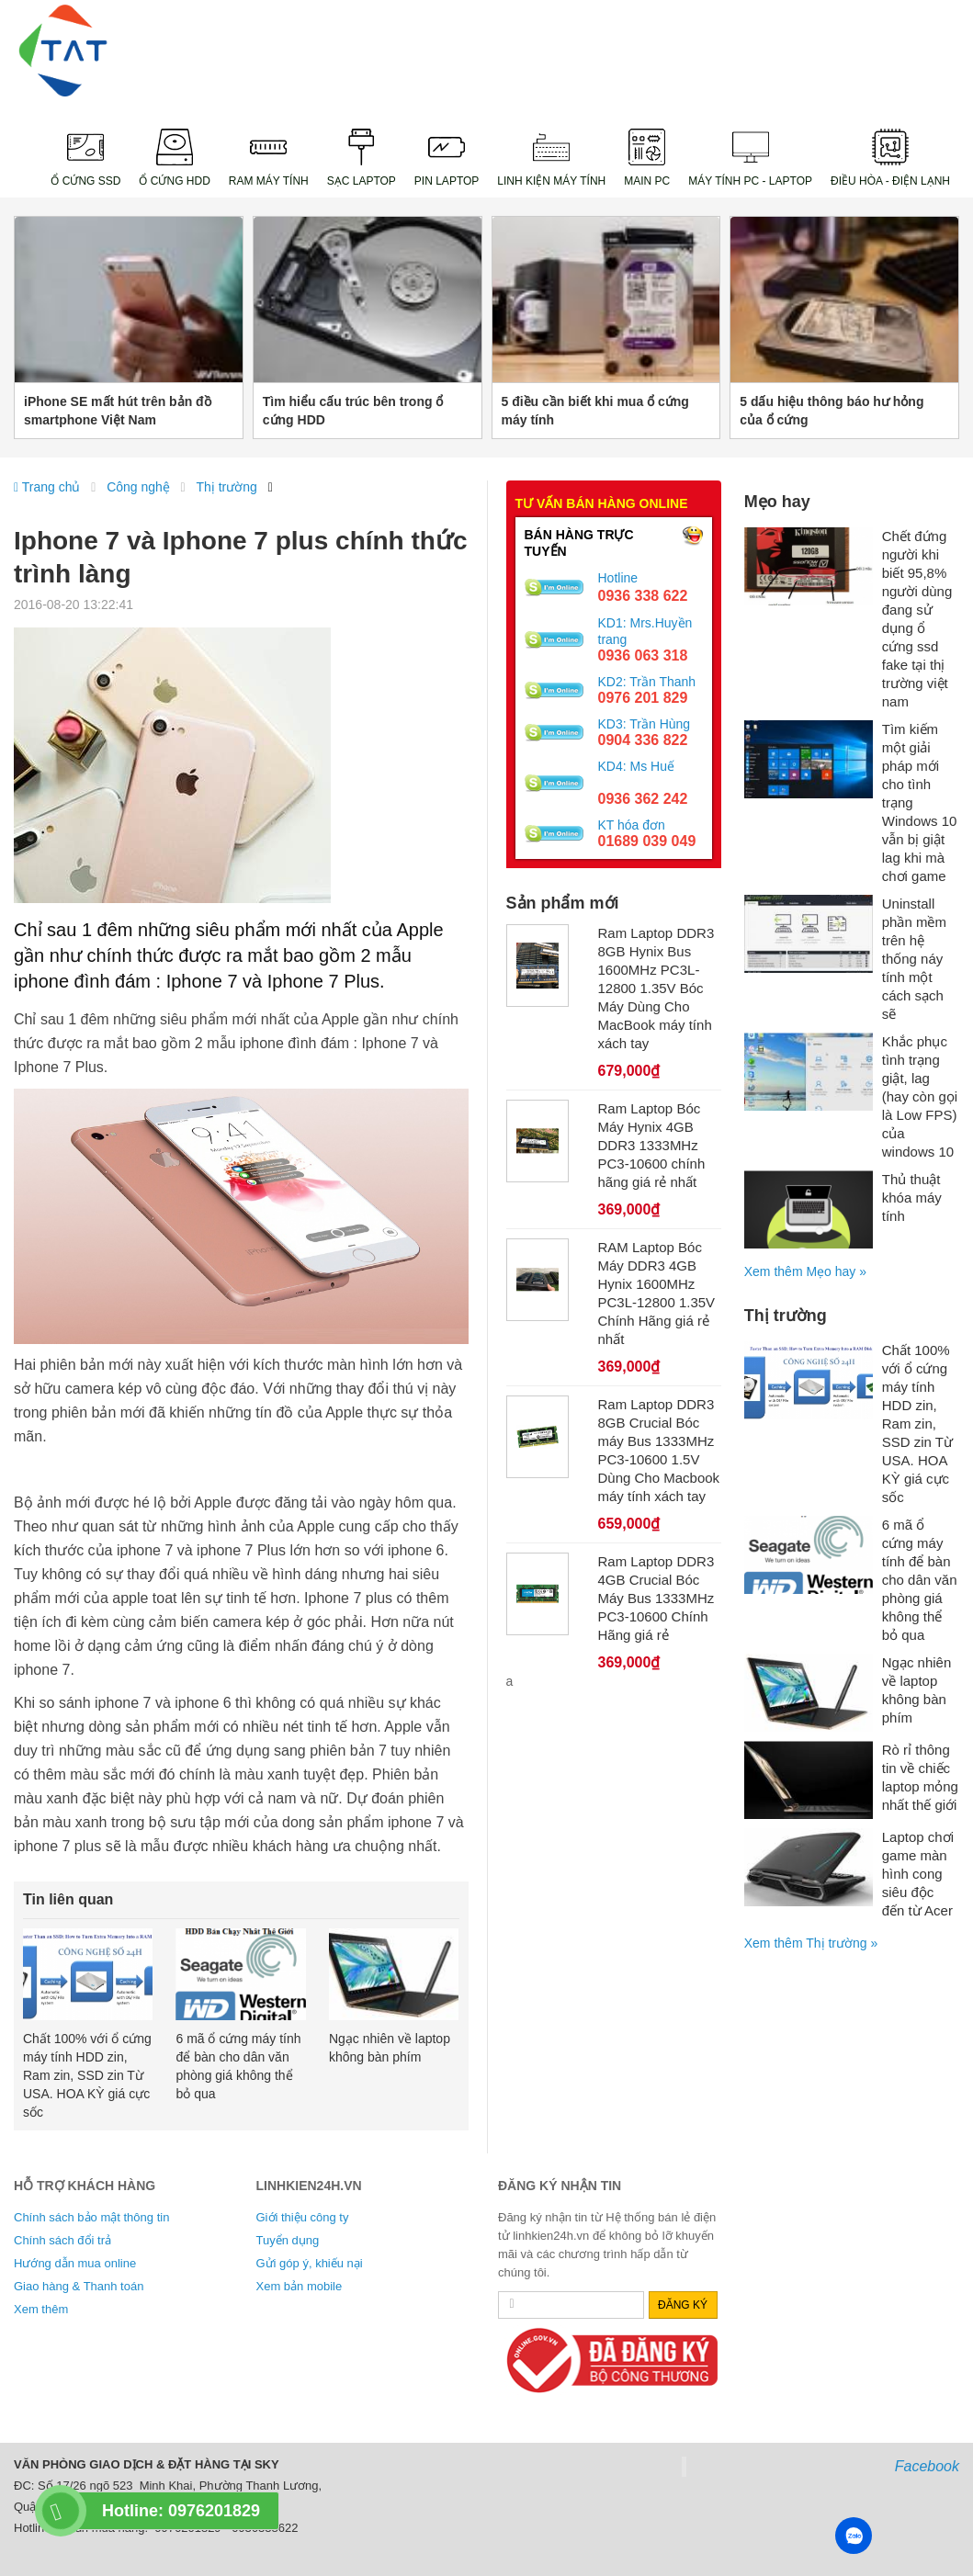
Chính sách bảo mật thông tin (91, 2217)
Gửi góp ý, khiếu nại (309, 2263)
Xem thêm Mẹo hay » (805, 1271)
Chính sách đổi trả (62, 2240)
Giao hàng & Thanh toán (78, 2286)
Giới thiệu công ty (302, 2217)
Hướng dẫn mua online (75, 2263)
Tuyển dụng (288, 2240)
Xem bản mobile (299, 2286)
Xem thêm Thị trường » (810, 1943)
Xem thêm (41, 2309)
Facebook (927, 2466)
